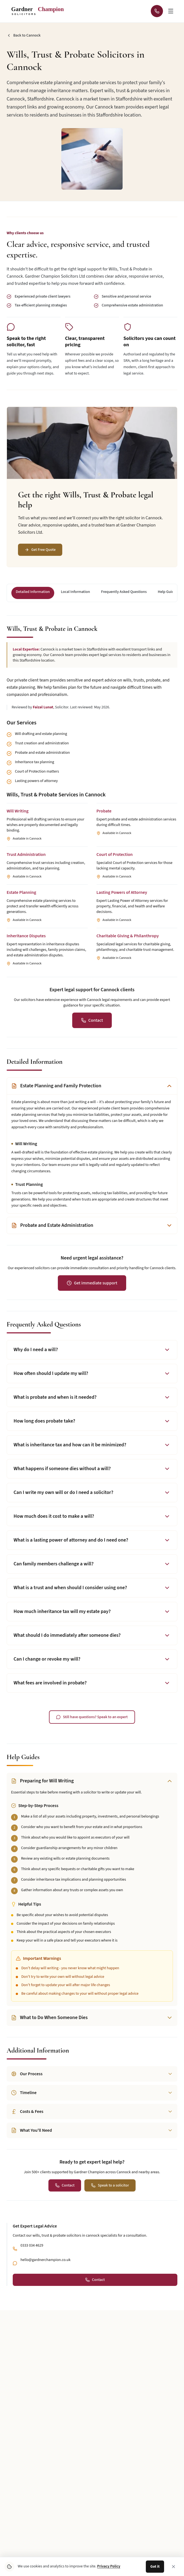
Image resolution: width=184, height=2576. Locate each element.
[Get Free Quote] (40, 550)
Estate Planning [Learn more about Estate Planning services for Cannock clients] (21, 892)
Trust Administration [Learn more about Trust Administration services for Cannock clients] (26, 854)
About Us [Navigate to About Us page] (18, 2510)
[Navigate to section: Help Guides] (167, 593)
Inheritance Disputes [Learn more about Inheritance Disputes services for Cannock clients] (26, 936)
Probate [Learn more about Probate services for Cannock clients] (104, 811)
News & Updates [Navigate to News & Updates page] (25, 2525)
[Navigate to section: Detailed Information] (32, 593)
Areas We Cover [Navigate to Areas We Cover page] (24, 2541)
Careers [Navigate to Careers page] (104, 2556)
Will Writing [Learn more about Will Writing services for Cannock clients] (17, 811)
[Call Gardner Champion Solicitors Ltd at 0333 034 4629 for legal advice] (109, 2334)
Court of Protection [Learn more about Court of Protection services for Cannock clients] (115, 854)
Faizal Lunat (43, 707)
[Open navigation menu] (171, 11)
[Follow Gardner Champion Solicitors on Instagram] (59, 2334)
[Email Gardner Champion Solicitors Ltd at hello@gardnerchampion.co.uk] (125, 2334)
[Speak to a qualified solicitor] (110, 2185)
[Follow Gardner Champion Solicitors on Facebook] (92, 2334)
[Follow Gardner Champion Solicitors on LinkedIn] (75, 2334)
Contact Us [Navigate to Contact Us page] (20, 2556)
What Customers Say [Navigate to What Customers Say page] (116, 2525)
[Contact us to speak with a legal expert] (92, 1717)
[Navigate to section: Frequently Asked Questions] (124, 593)
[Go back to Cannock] (24, 35)
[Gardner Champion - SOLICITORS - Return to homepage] (40, 11)
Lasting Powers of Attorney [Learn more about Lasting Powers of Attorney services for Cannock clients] (122, 892)
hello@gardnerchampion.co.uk (45, 2260)
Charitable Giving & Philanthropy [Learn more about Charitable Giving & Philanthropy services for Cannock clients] (128, 936)
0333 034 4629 (31, 2245)
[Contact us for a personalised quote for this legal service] (92, 1020)
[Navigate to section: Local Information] (75, 593)
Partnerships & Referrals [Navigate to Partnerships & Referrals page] (120, 2541)
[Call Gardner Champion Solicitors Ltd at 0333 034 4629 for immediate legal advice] (157, 11)
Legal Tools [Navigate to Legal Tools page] (107, 2510)
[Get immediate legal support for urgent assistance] (92, 1283)
